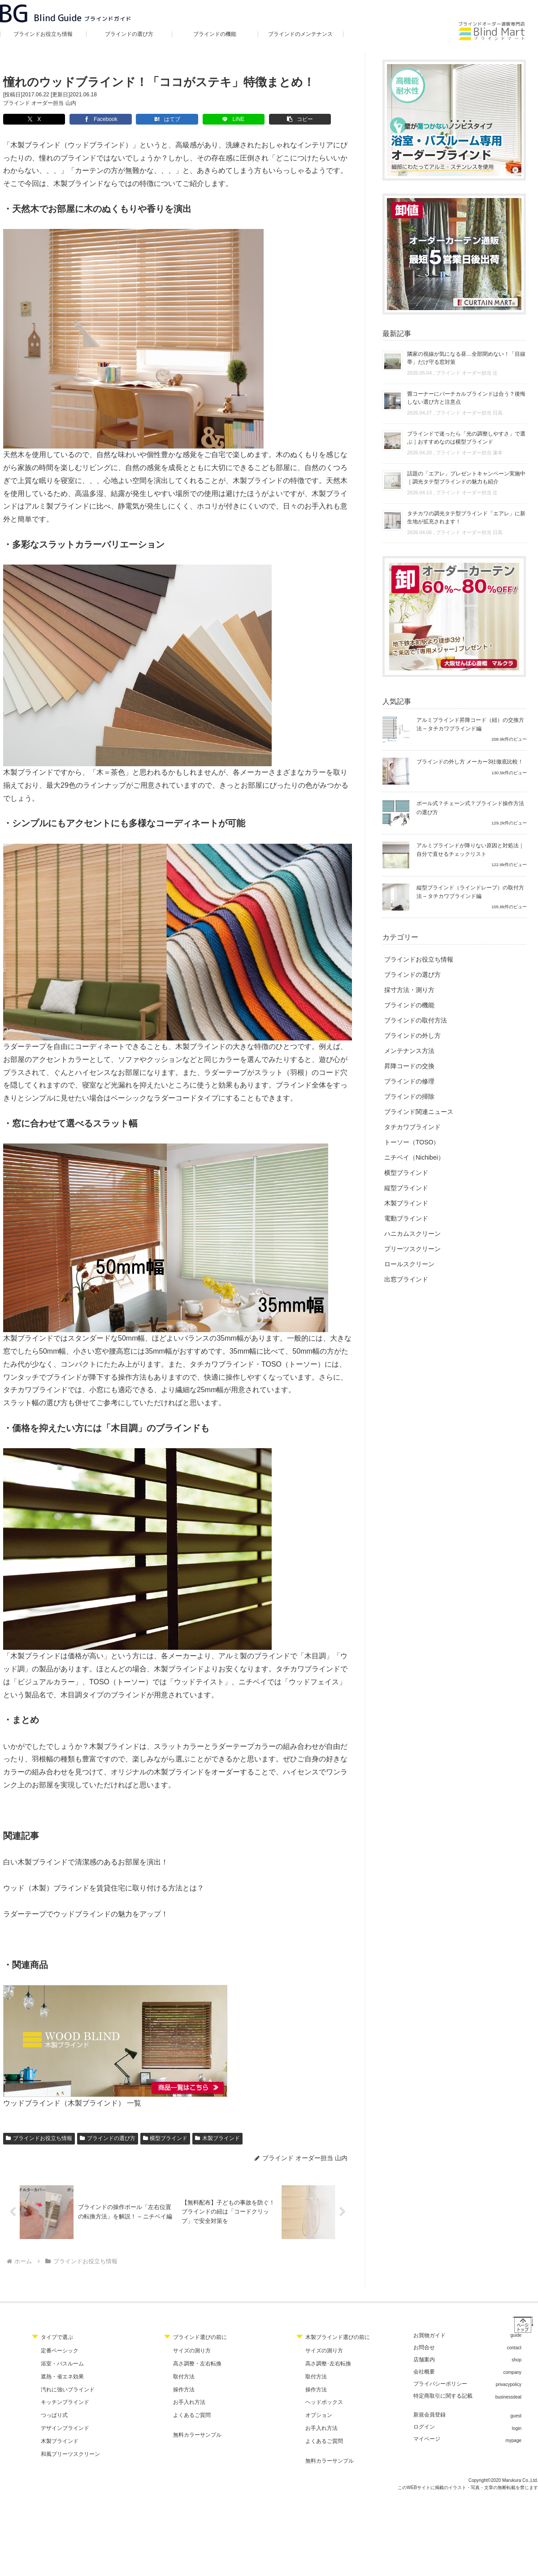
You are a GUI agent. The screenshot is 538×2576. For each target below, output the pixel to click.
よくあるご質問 (192, 2415)
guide (516, 2335)
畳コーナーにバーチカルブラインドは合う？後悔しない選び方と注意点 (466, 398)
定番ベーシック (59, 2351)
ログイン (424, 2427)
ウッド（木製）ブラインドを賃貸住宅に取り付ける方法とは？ (103, 1888)
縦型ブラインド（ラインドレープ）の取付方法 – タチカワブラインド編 (470, 892)
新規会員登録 (429, 2415)
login (516, 2428)
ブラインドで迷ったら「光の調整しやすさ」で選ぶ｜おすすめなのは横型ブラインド (466, 438)
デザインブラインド (65, 2428)
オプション (318, 2415)
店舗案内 (424, 2360)
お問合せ (424, 2348)
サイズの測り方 (192, 2351)
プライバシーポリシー (440, 2384)
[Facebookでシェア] (86, 119)
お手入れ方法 (189, 2402)
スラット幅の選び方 (35, 1403)
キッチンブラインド (65, 2402)
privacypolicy (508, 2384)
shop (516, 2360)
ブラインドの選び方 (107, 2138)
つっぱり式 (54, 2415)
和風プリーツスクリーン (70, 2454)
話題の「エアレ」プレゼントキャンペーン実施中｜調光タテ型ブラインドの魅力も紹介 (466, 477)
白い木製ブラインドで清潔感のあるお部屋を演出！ (85, 1862)
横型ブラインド (165, 2138)
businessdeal (508, 2397)
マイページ (426, 2439)
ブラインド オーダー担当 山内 (39, 103)
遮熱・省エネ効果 (62, 2377)
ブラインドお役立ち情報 (39, 2138)
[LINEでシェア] (199, 119)
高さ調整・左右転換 (197, 2364)
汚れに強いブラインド (68, 2390)
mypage (513, 2440)
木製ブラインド (217, 2138)
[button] (256, 119)
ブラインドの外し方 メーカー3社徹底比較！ (470, 762)
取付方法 (184, 2377)
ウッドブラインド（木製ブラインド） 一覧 (72, 2103)
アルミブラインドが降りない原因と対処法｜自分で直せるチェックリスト (470, 849)
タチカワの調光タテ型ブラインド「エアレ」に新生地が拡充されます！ (466, 517)
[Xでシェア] (29, 119)
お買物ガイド (429, 2336)
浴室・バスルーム (62, 2364)
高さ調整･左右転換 (328, 2364)
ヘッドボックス (324, 2402)
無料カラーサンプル (197, 2435)
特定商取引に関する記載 (443, 2396)
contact (514, 2348)
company (512, 2372)
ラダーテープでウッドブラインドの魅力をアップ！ (85, 1914)
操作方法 (184, 2390)
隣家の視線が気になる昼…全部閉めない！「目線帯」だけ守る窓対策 (466, 358)
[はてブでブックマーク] (143, 119)
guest (516, 2416)
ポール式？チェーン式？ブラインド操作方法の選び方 (470, 807)
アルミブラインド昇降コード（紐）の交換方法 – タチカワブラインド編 (470, 724)
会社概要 (424, 2372)
